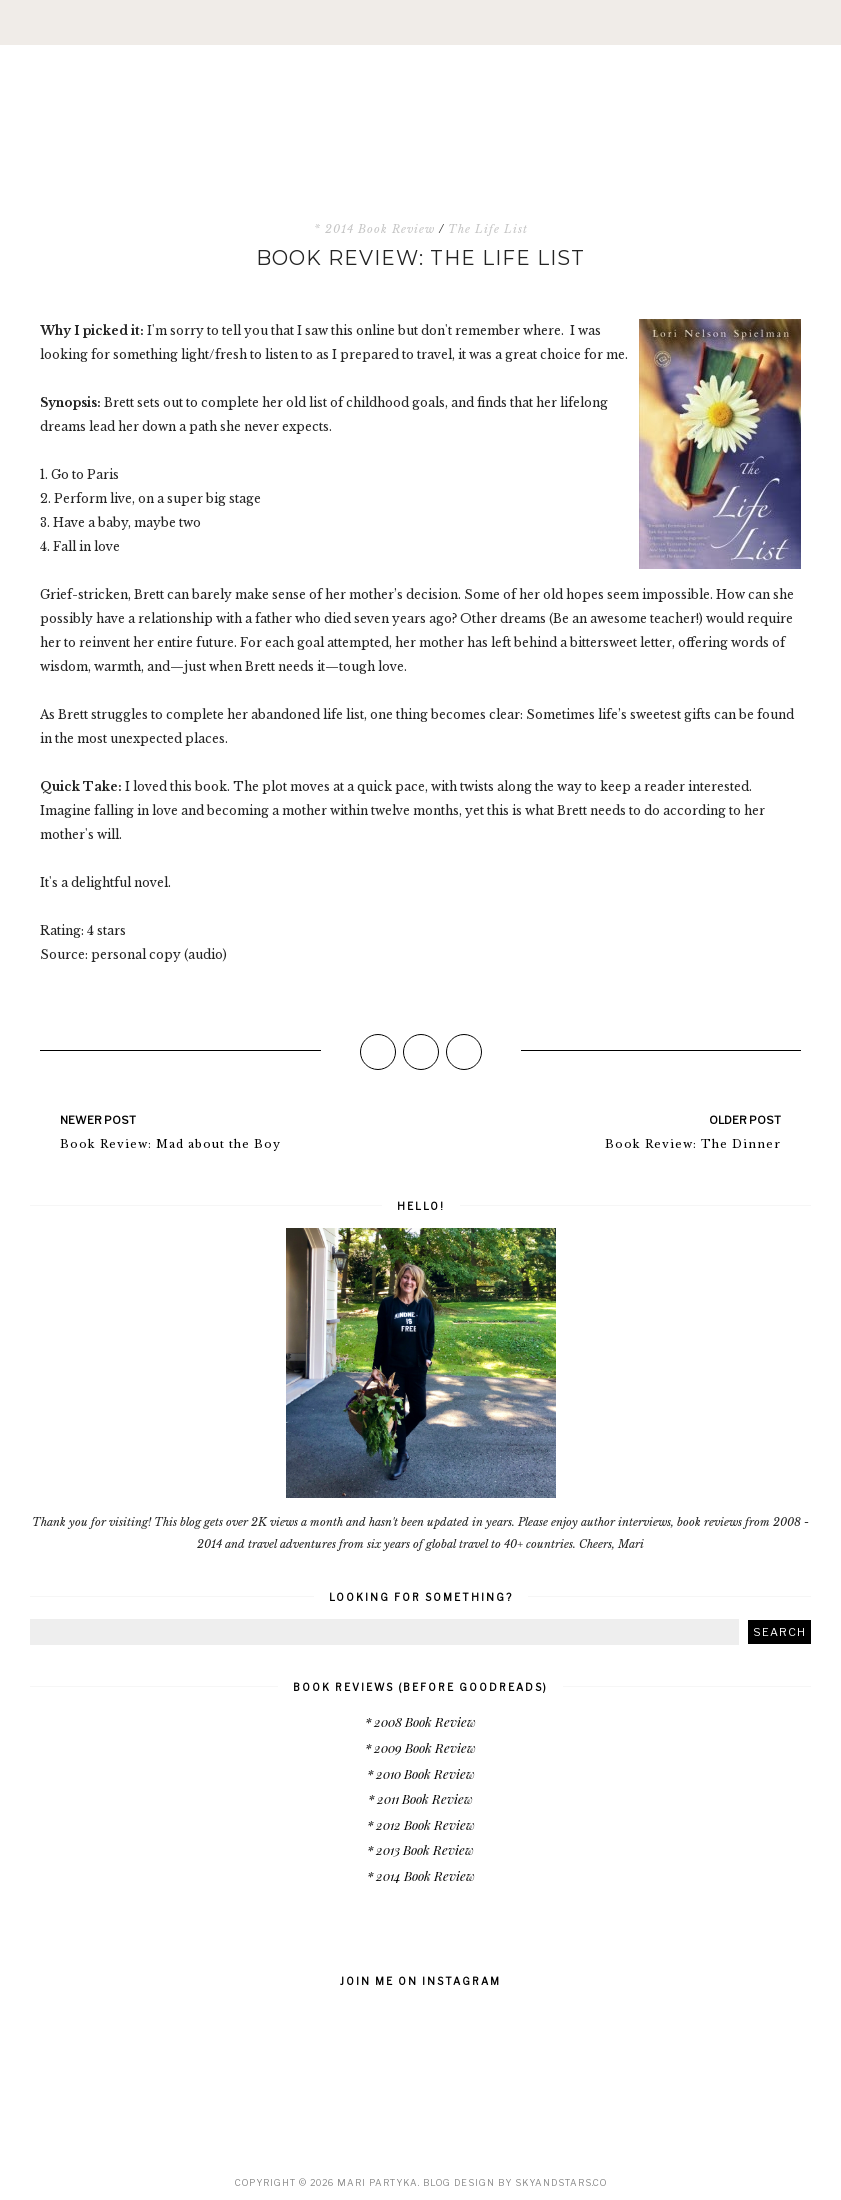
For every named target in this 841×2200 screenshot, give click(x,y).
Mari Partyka (377, 2182)
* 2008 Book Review (420, 1721)
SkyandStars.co (561, 2182)
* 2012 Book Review (421, 1824)
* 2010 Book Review (421, 1773)
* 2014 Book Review (374, 229)
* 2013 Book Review (420, 1849)
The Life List (488, 229)
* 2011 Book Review (420, 1798)
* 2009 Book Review (420, 1747)
